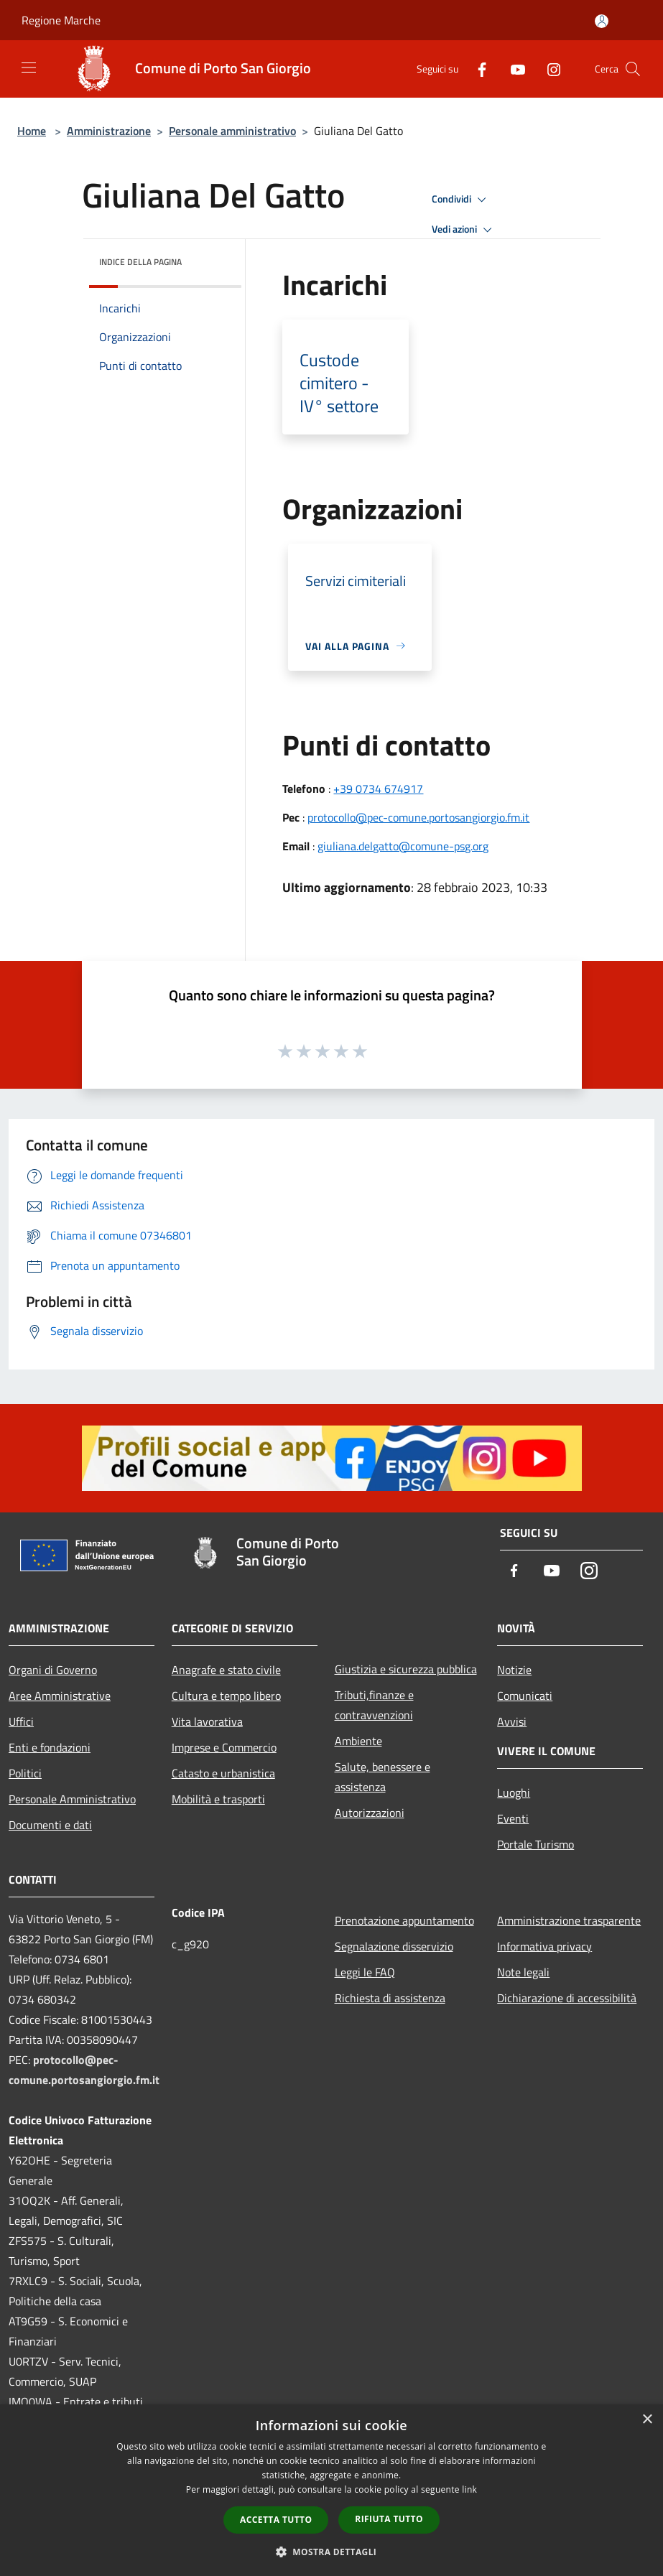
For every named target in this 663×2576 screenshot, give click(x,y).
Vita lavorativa (207, 1721)
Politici (25, 1773)
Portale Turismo (535, 1844)
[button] (332, 2551)
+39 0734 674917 (378, 788)
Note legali (523, 1972)
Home (31, 130)
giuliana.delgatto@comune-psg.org (402, 846)
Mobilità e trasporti (218, 1799)
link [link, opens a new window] (469, 2489)
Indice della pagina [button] (140, 262)
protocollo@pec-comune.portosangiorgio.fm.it (418, 817)
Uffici (21, 1721)
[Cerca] (632, 69)
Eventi (513, 1818)
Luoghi (513, 1792)
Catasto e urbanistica (223, 1773)
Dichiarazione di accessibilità (566, 1998)
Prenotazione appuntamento (404, 1920)
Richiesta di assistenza (390, 1998)
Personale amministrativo (232, 130)
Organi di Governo (53, 1669)
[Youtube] (512, 68)
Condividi (461, 199)
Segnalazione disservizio (394, 1946)
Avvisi (512, 1721)
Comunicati (524, 1695)
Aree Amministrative (60, 1695)
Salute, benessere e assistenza (382, 1776)
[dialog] (331, 2490)
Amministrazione (109, 130)
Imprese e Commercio (224, 1747)
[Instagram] (548, 68)
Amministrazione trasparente (569, 1920)
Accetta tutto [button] (276, 2520)
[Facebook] (476, 68)
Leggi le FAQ (365, 1972)
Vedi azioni (464, 229)
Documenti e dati (50, 1824)
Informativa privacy (544, 1946)
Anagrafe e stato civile (226, 1669)
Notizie (514, 1669)
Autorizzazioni (369, 1812)
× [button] (646, 2419)
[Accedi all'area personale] (601, 21)
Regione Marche (61, 20)
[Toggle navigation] (28, 67)
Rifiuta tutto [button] (389, 2519)
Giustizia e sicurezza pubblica (406, 1669)
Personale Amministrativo (72, 1799)
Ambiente (358, 1740)
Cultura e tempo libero (226, 1695)
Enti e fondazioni (50, 1747)
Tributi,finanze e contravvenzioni (374, 1705)
